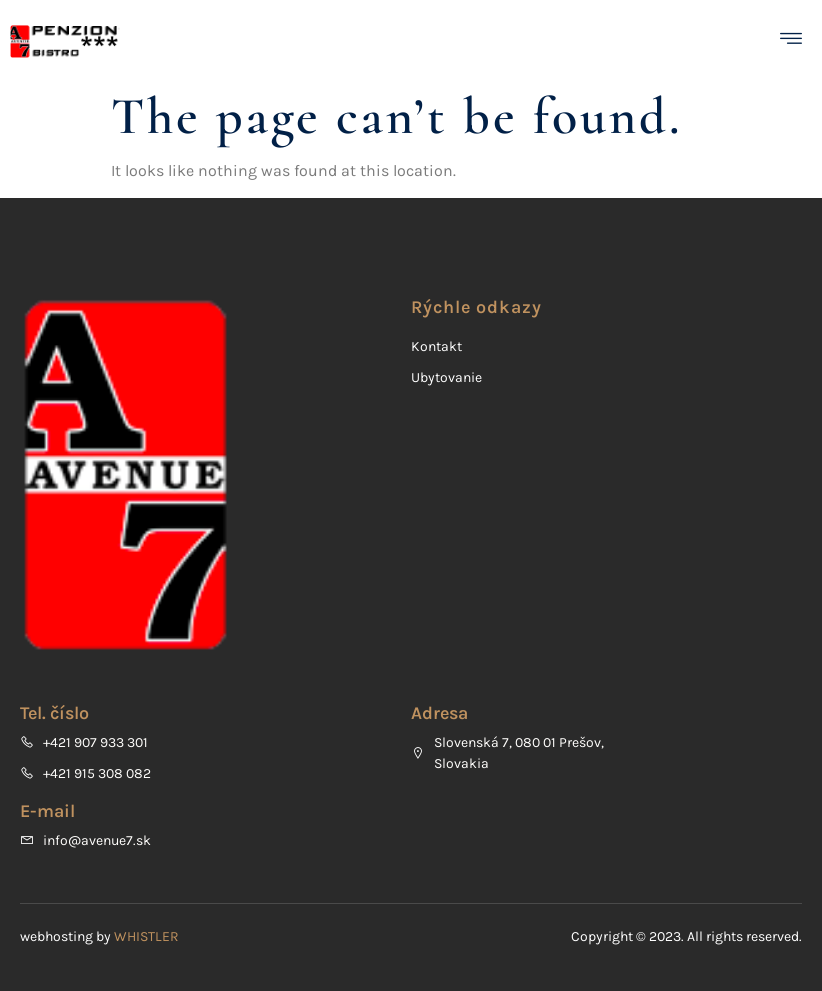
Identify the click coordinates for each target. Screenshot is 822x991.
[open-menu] (796, 41)
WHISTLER (146, 936)
